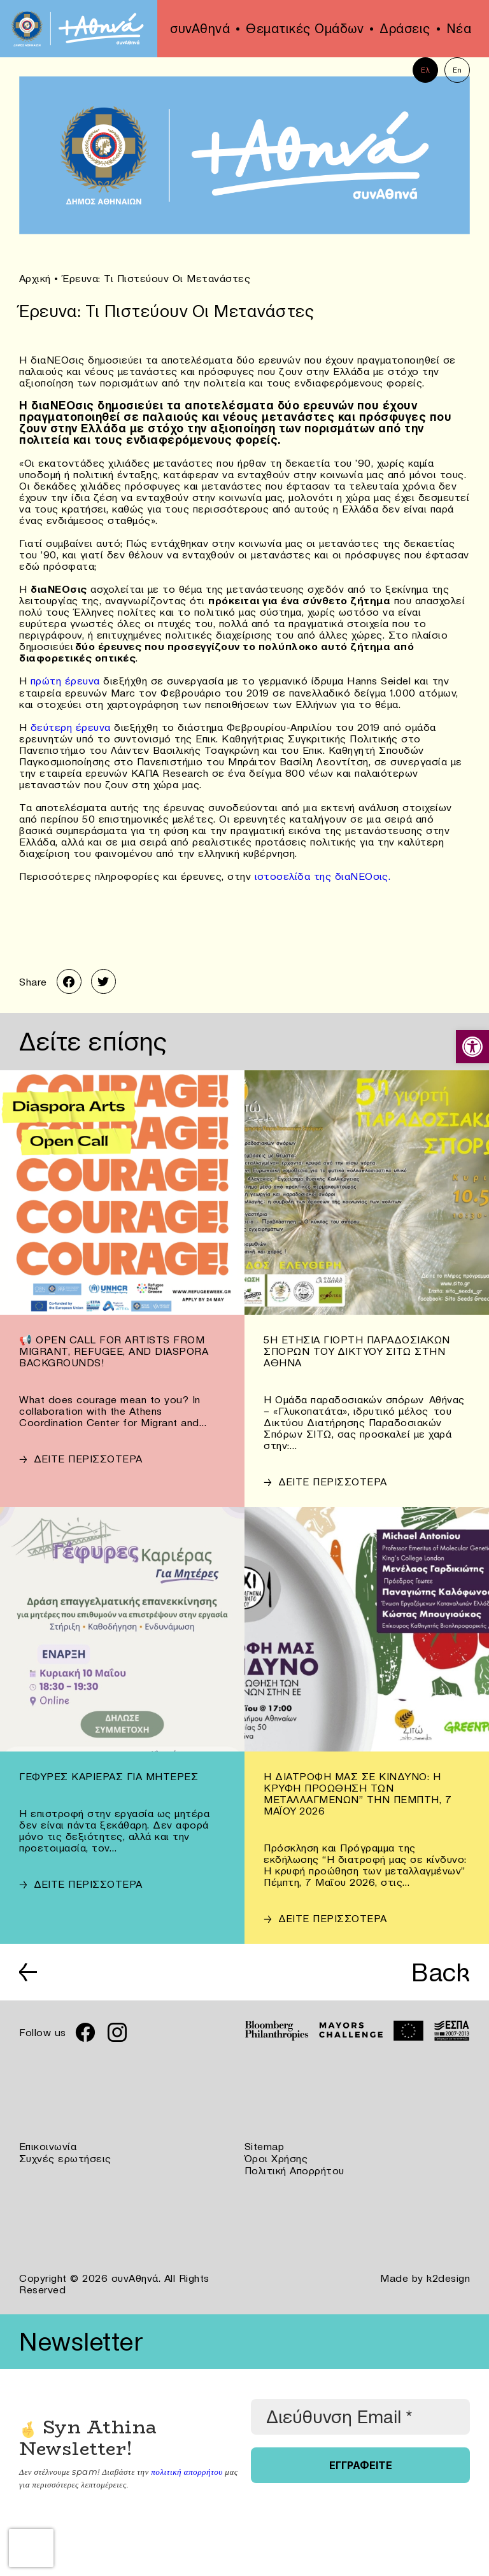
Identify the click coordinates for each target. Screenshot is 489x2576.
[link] (472, 1046)
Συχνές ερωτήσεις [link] (65, 2157)
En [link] (457, 70)
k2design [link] (448, 2275)
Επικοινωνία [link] (48, 2145)
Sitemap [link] (264, 2145)
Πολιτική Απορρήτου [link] (294, 2168)
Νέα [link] (459, 28)
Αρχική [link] (35, 278)
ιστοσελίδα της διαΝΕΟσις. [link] (323, 874)
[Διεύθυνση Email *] (360, 2414)
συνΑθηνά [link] (200, 28)
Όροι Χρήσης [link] (276, 2157)
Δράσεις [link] (404, 28)
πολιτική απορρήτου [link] (186, 2469)
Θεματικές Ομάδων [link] (305, 28)
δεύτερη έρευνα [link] (73, 725)
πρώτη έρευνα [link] (64, 680)
